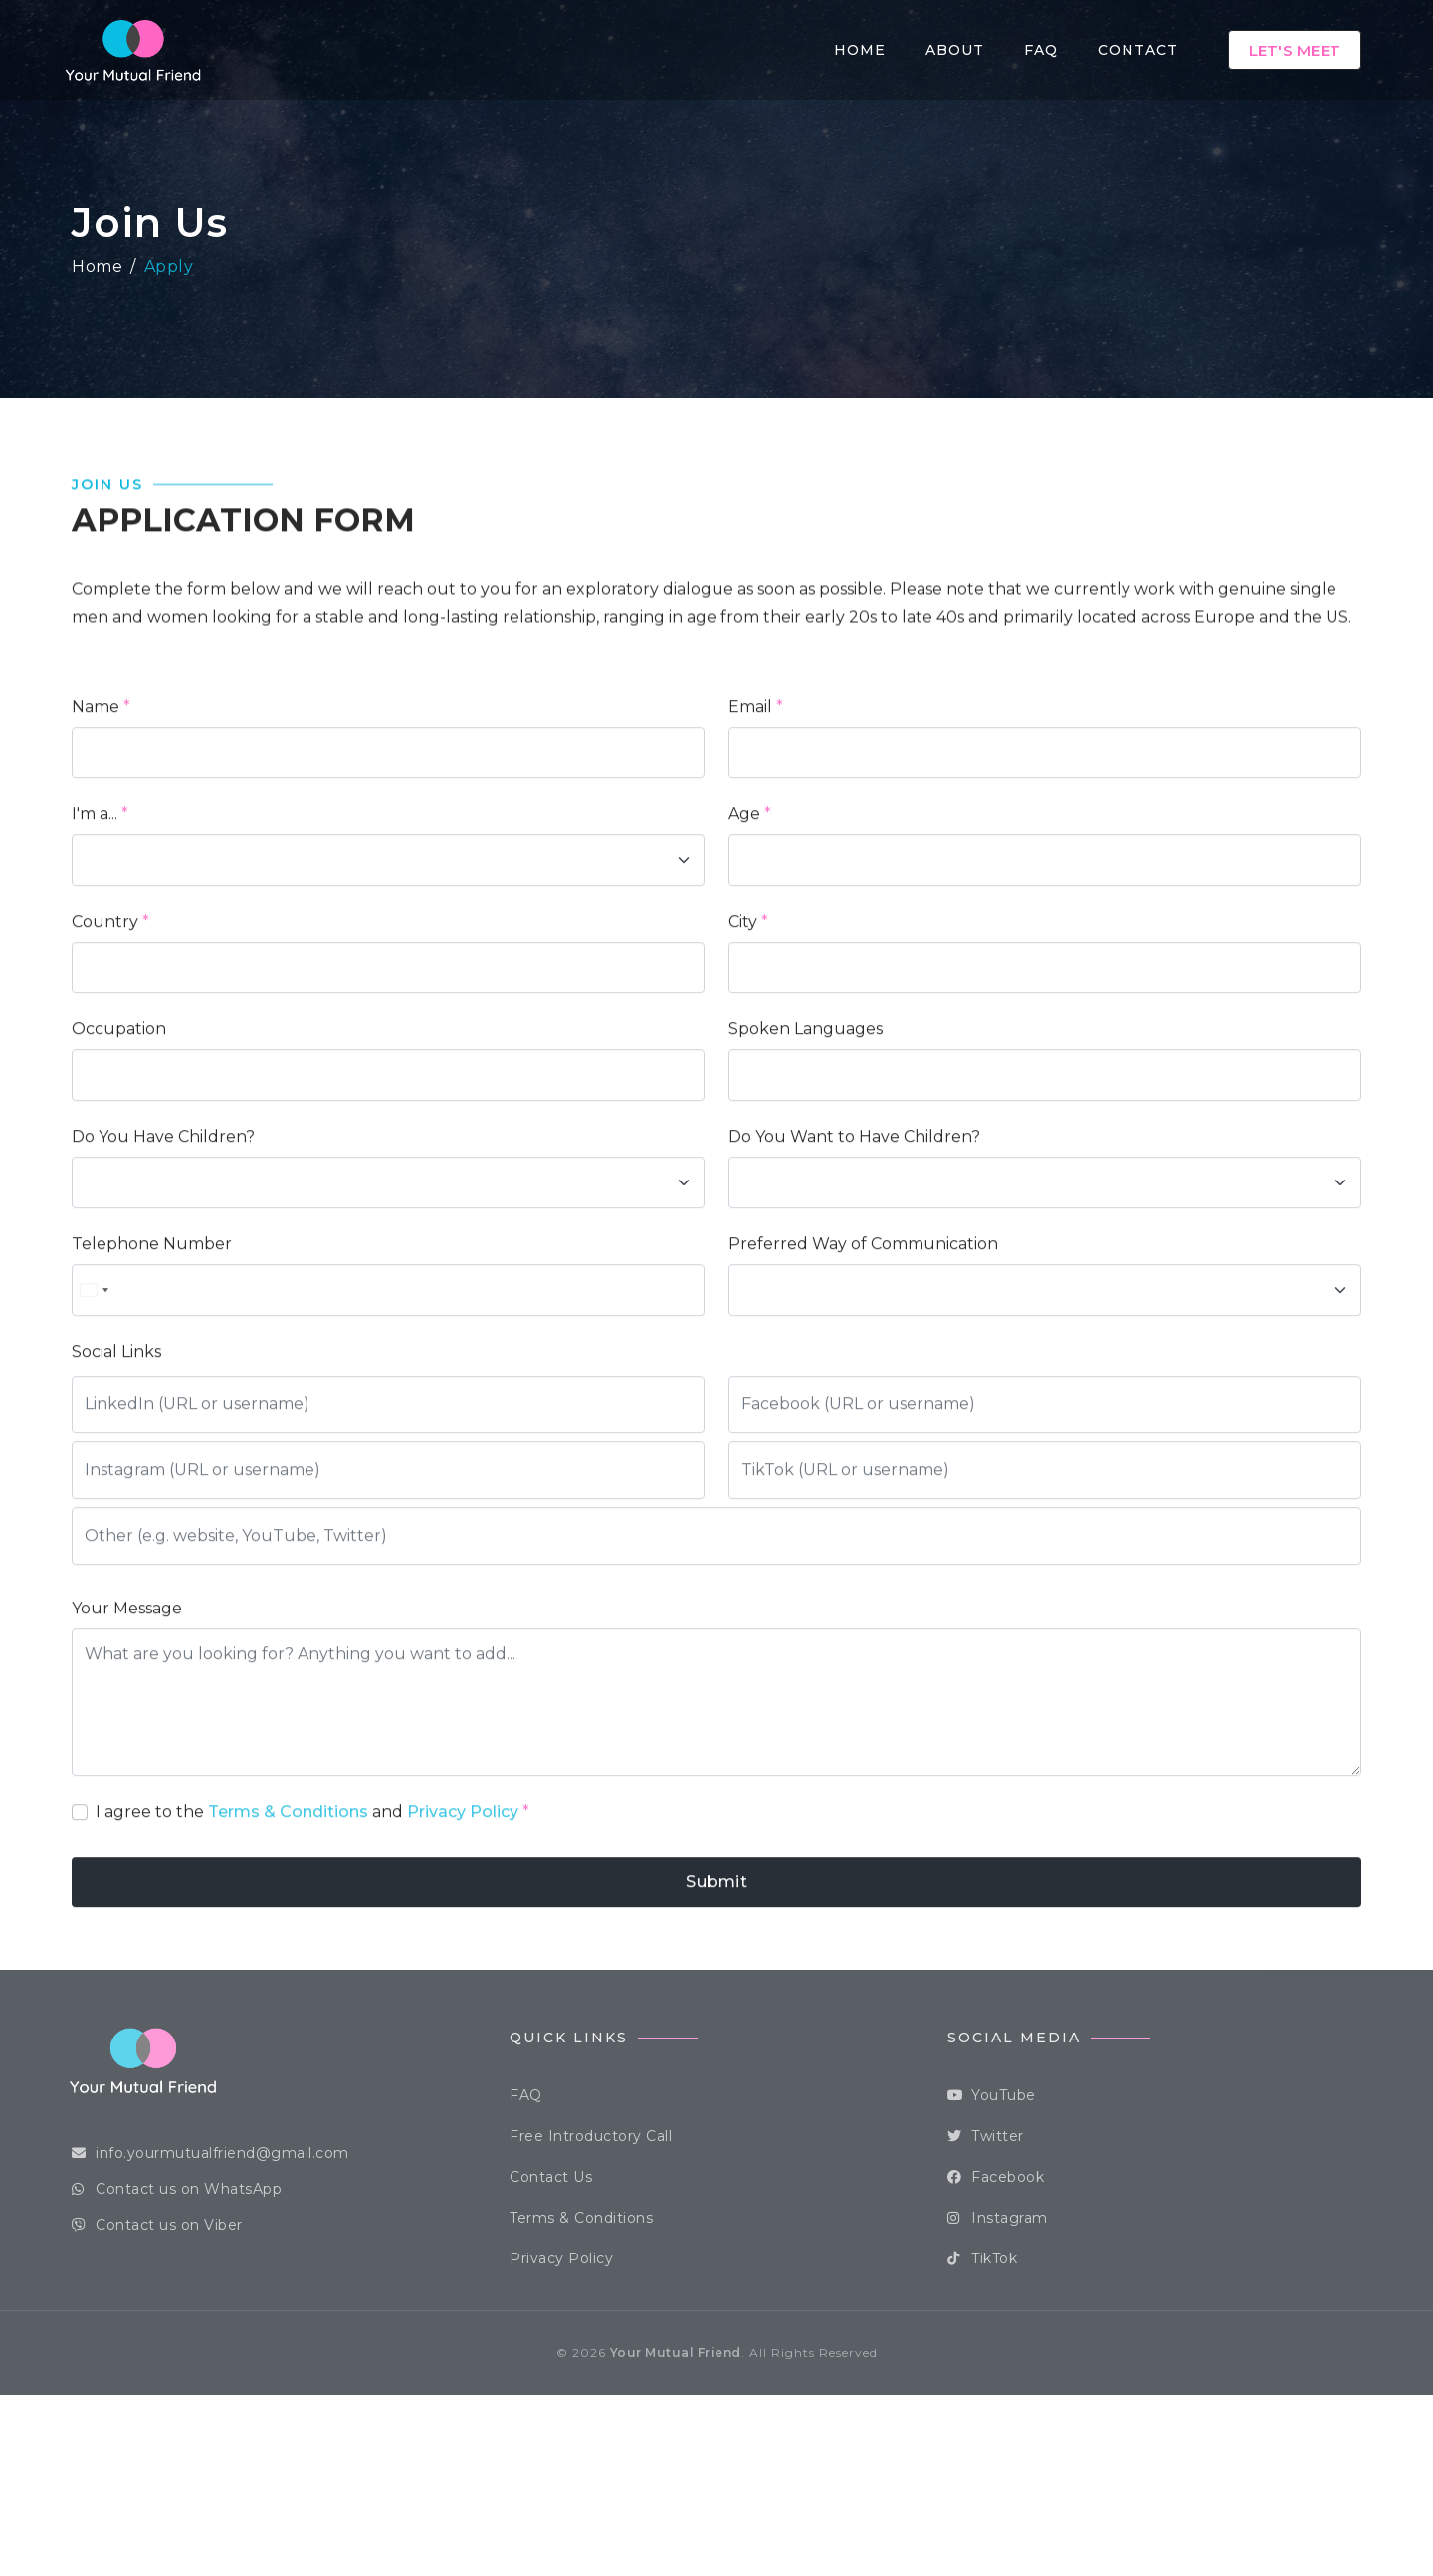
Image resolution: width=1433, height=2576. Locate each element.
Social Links (116, 1441)
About (954, 50)
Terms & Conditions (288, 1901)
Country (105, 1011)
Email (750, 796)
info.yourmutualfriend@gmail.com (210, 2153)
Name (95, 796)
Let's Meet (1295, 50)
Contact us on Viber (157, 2225)
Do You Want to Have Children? (854, 1226)
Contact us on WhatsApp (177, 2189)
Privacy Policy (462, 1901)
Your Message (127, 1698)
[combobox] (95, 1380)
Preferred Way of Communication (863, 1334)
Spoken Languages (805, 1119)
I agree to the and (312, 1901)
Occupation (119, 1119)
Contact (1138, 50)
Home (860, 50)
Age (744, 904)
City (742, 1011)
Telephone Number (152, 1334)
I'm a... (94, 904)
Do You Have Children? (163, 1226)
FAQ (1041, 50)
